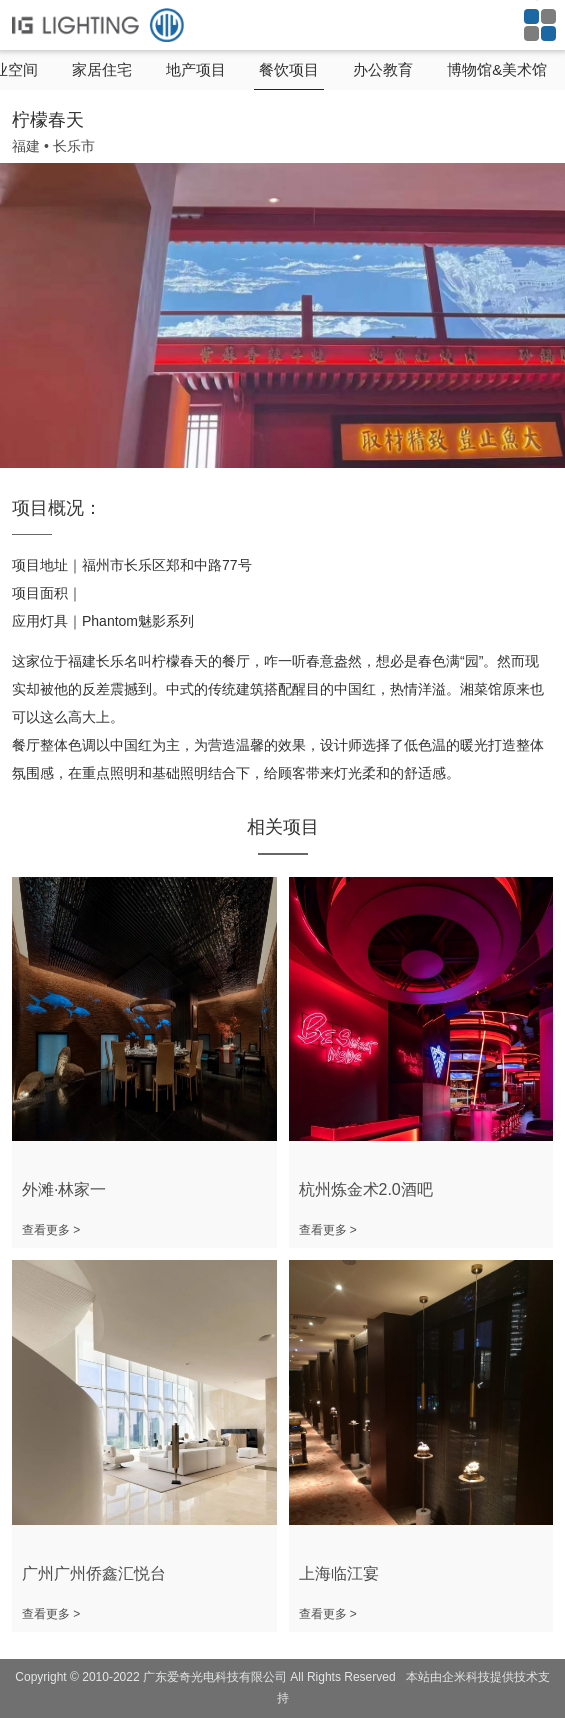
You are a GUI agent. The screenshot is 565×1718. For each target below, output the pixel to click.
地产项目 (196, 69)
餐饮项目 (289, 69)
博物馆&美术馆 (497, 69)
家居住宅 (102, 69)
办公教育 (383, 69)
